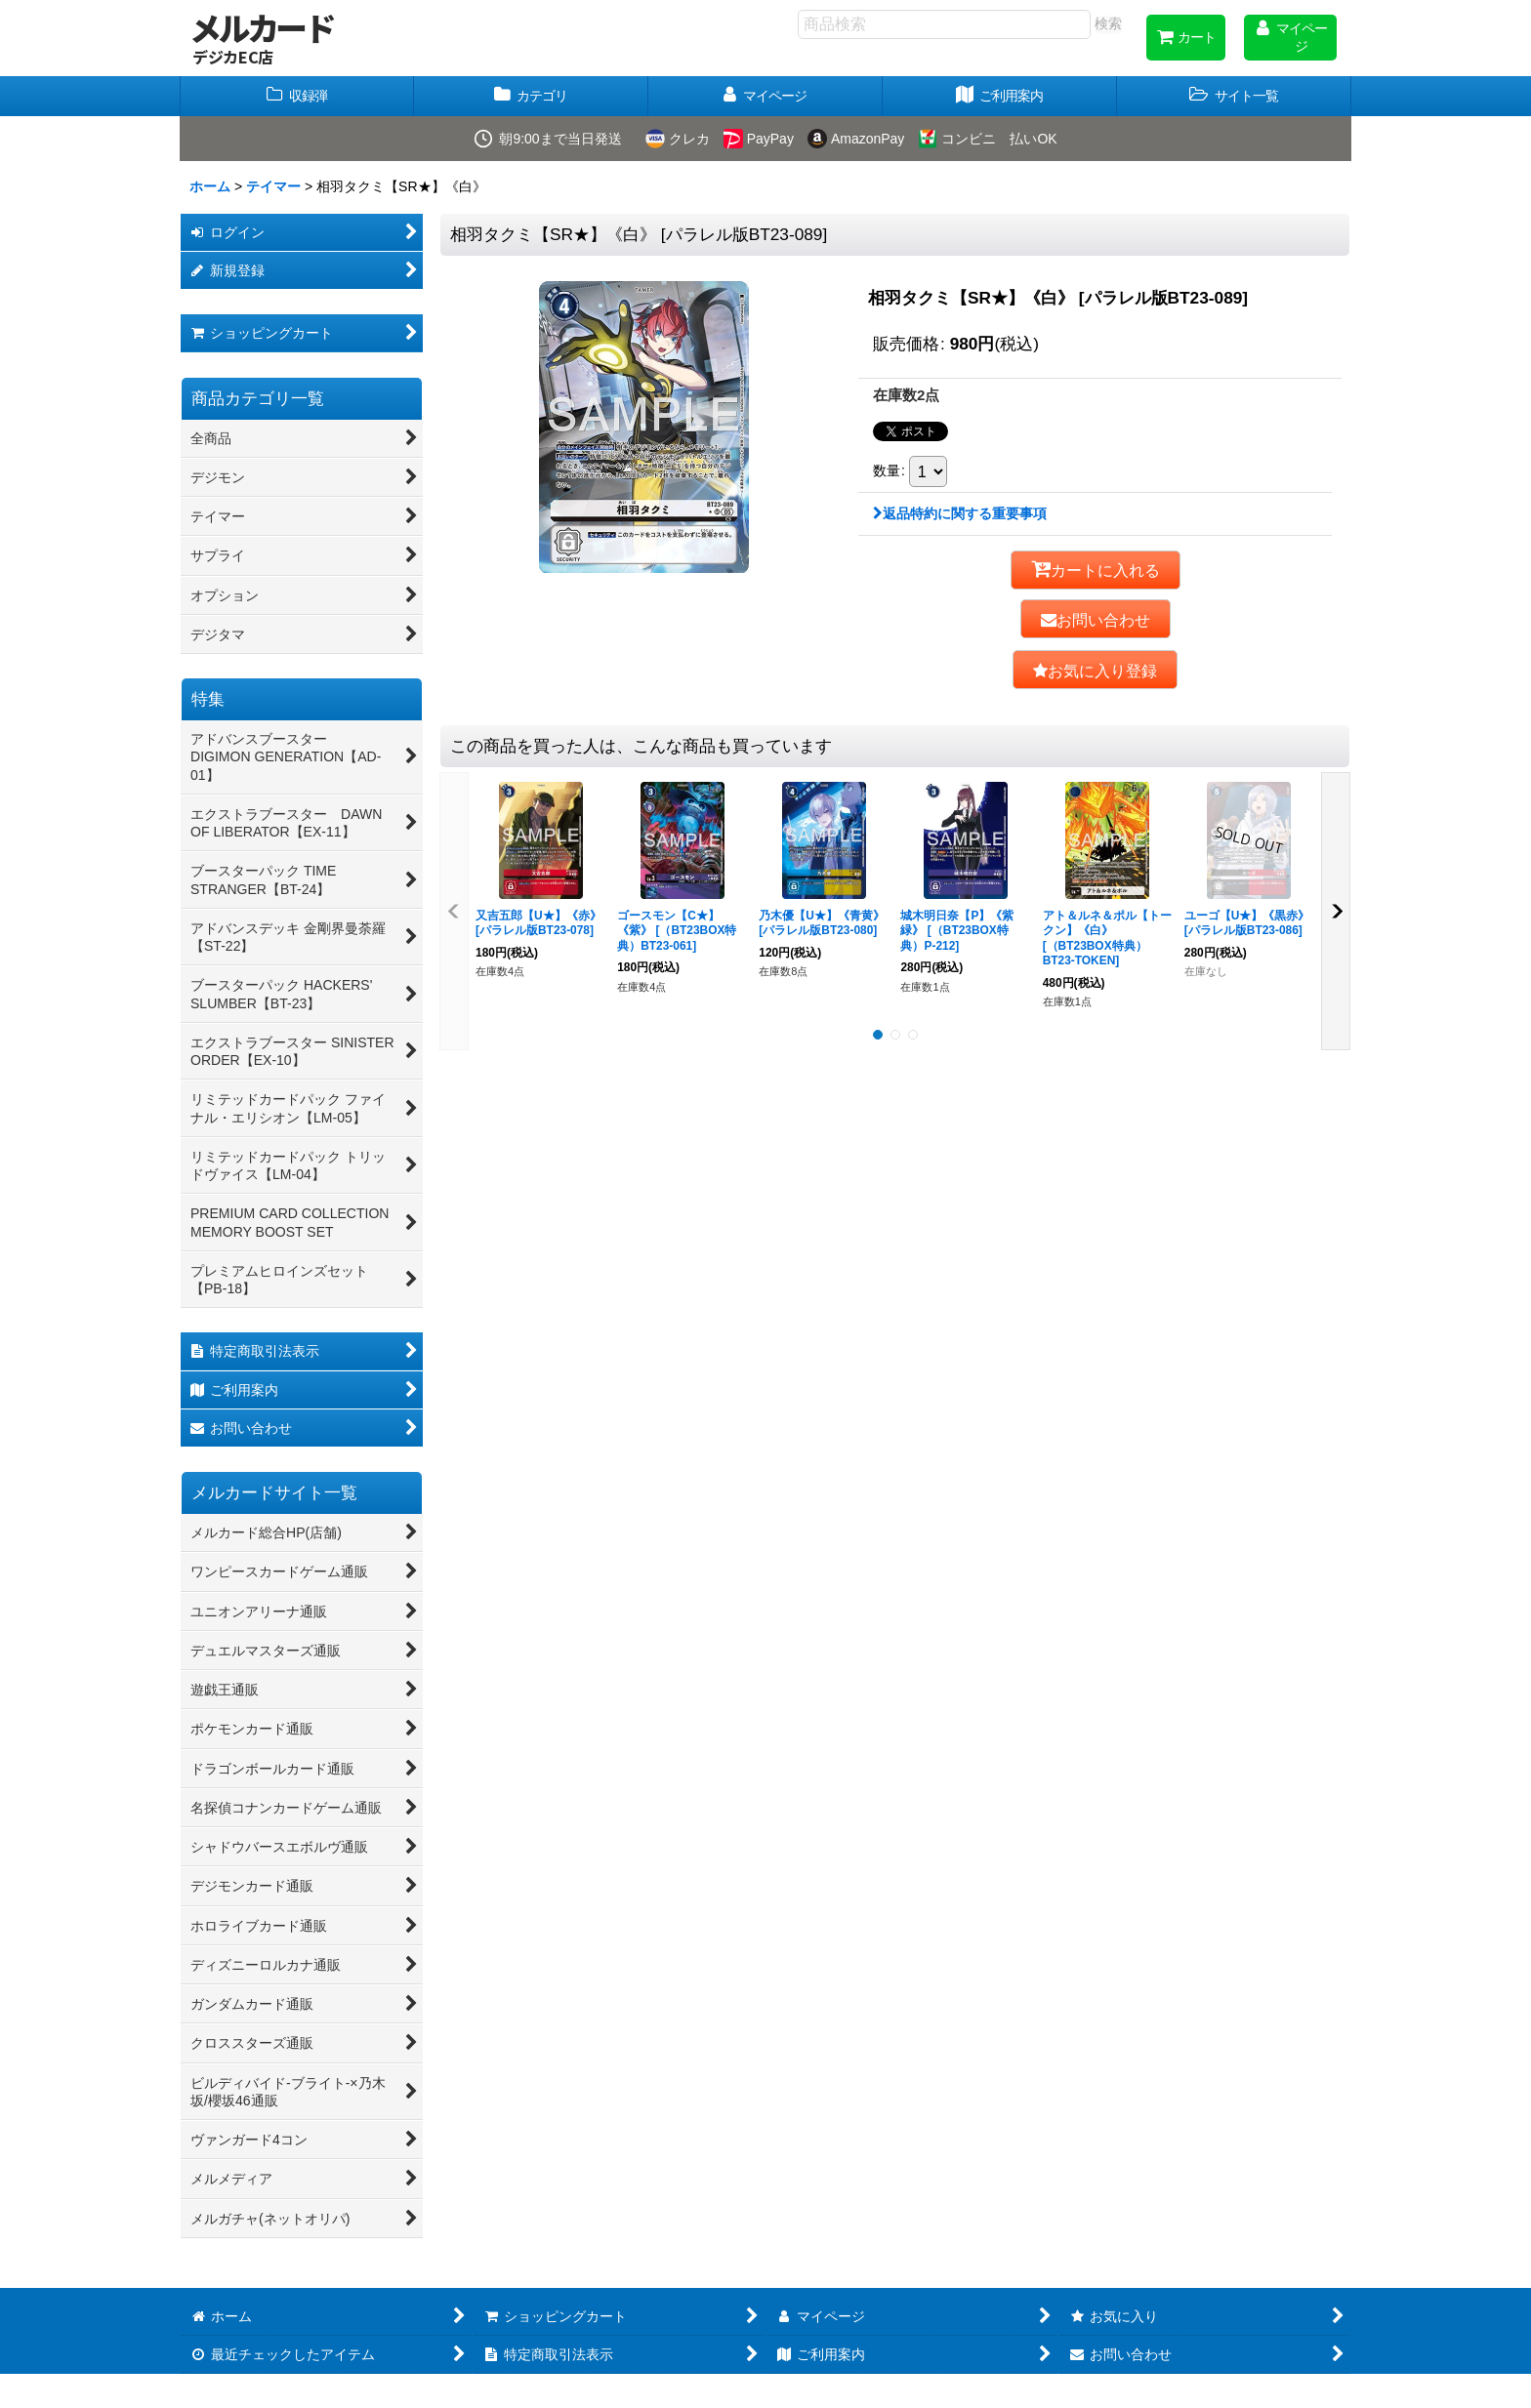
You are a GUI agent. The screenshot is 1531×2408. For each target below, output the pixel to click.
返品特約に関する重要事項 (960, 513)
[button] (1234, 96)
